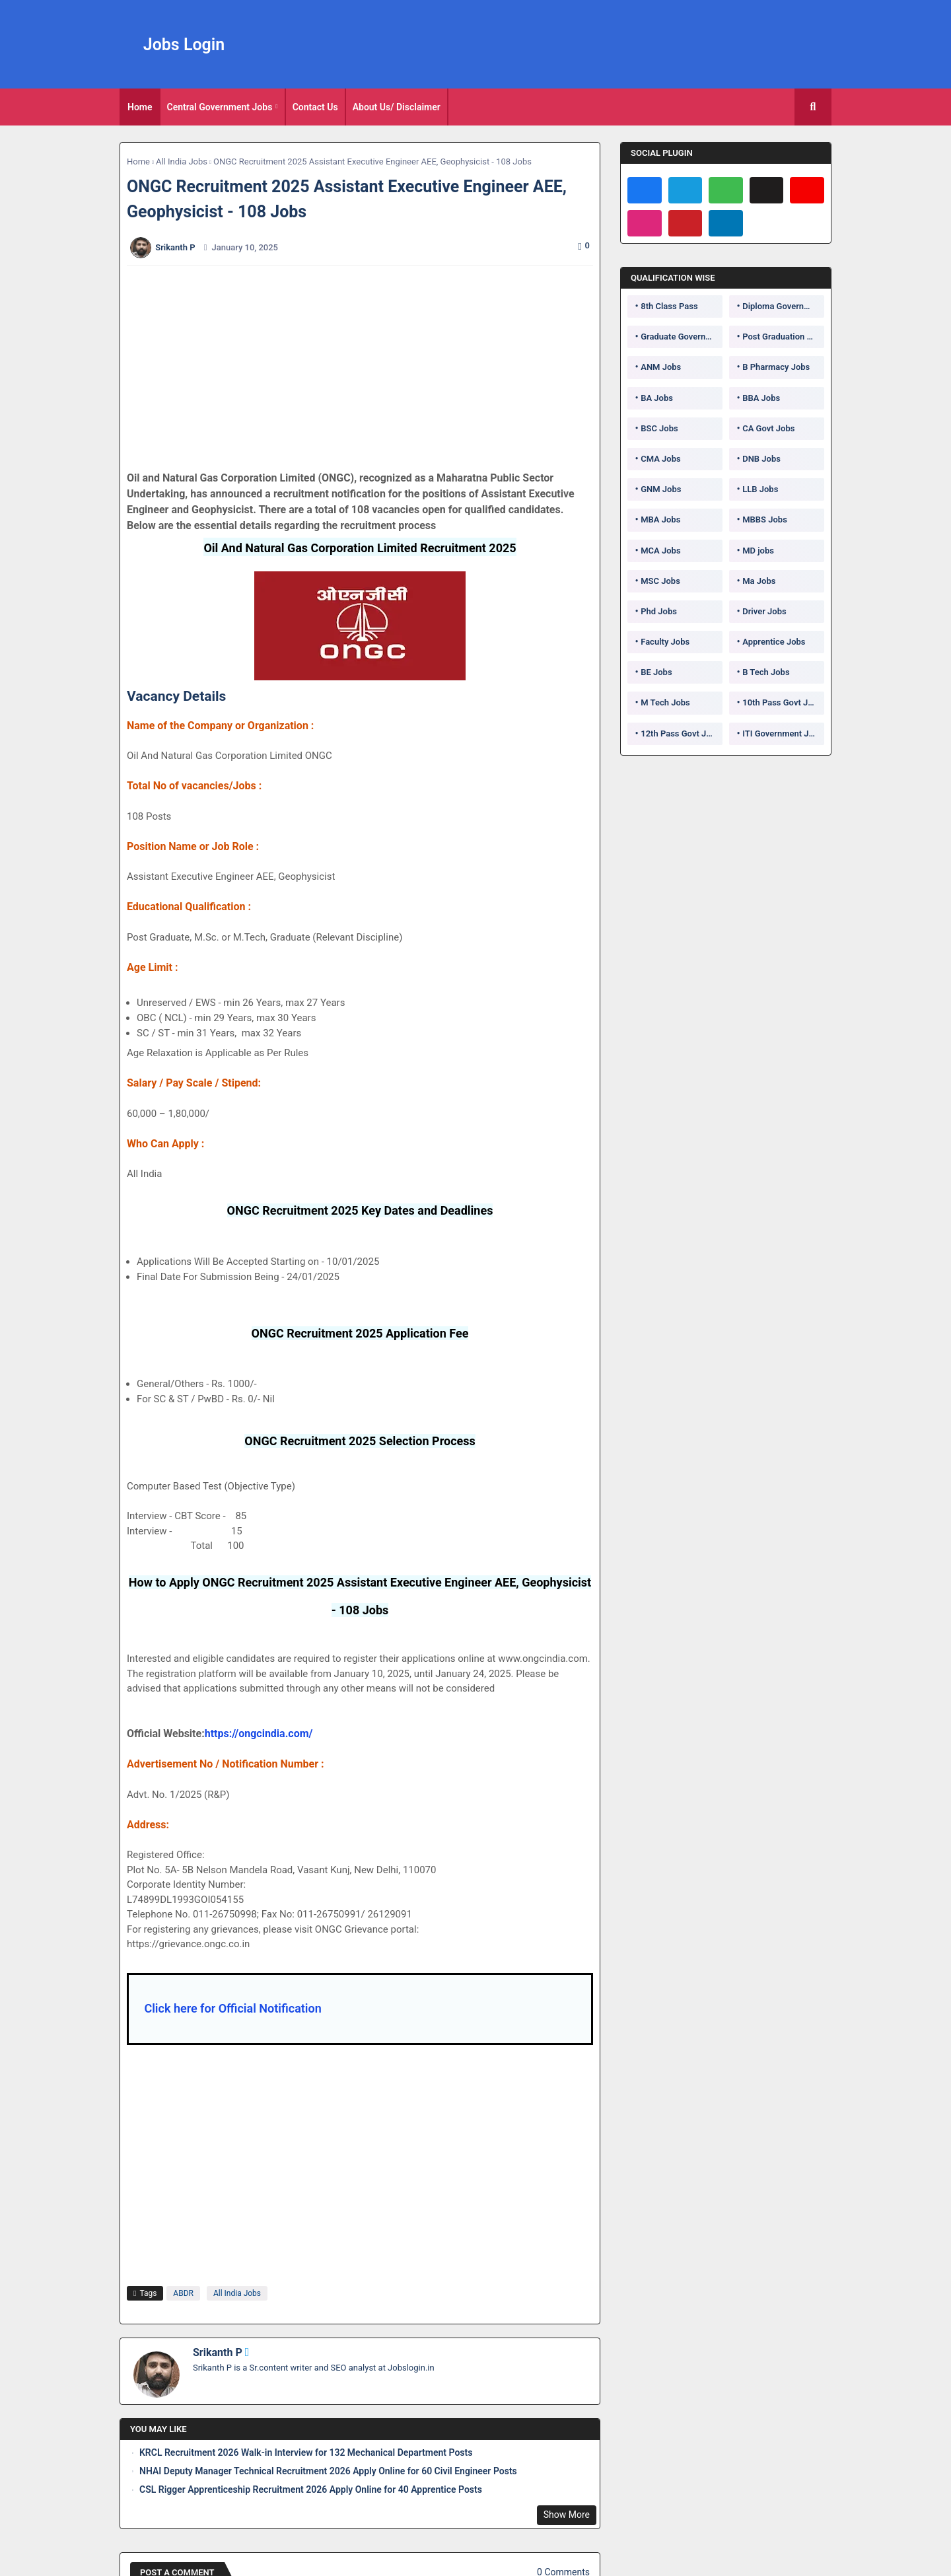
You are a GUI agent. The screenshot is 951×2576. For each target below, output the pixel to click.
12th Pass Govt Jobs (680, 733)
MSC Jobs (660, 581)
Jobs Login (184, 44)
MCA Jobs (660, 550)
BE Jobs (656, 672)
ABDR (183, 2293)
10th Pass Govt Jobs (782, 702)
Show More (567, 2514)
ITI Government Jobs (782, 733)
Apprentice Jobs (773, 642)
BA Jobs (657, 398)
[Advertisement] (367, 367)
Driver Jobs (764, 611)
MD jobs (758, 550)
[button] (812, 107)
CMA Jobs (661, 459)
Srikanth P (217, 2352)
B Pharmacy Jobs (776, 367)
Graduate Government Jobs (681, 336)
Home (140, 107)
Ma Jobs (758, 581)
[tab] (140, 107)
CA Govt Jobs (768, 428)
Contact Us (315, 107)
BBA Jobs (761, 398)
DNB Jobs (761, 459)
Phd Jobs (659, 611)
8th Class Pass (669, 306)
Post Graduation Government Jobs (783, 336)
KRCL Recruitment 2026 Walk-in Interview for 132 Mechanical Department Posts (305, 2452)
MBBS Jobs (764, 519)
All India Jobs (181, 161)
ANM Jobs (661, 367)
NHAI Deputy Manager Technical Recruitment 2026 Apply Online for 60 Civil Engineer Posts (328, 2471)
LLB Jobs (760, 489)
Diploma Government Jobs (783, 306)
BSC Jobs (659, 428)
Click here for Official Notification (232, 2008)
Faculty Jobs (665, 642)
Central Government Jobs (220, 107)
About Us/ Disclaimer (396, 107)
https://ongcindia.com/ (259, 1733)
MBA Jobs (660, 519)
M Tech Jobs (665, 702)
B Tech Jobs (765, 672)
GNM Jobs (661, 489)
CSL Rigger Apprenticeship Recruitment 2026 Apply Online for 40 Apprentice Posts (310, 2489)
